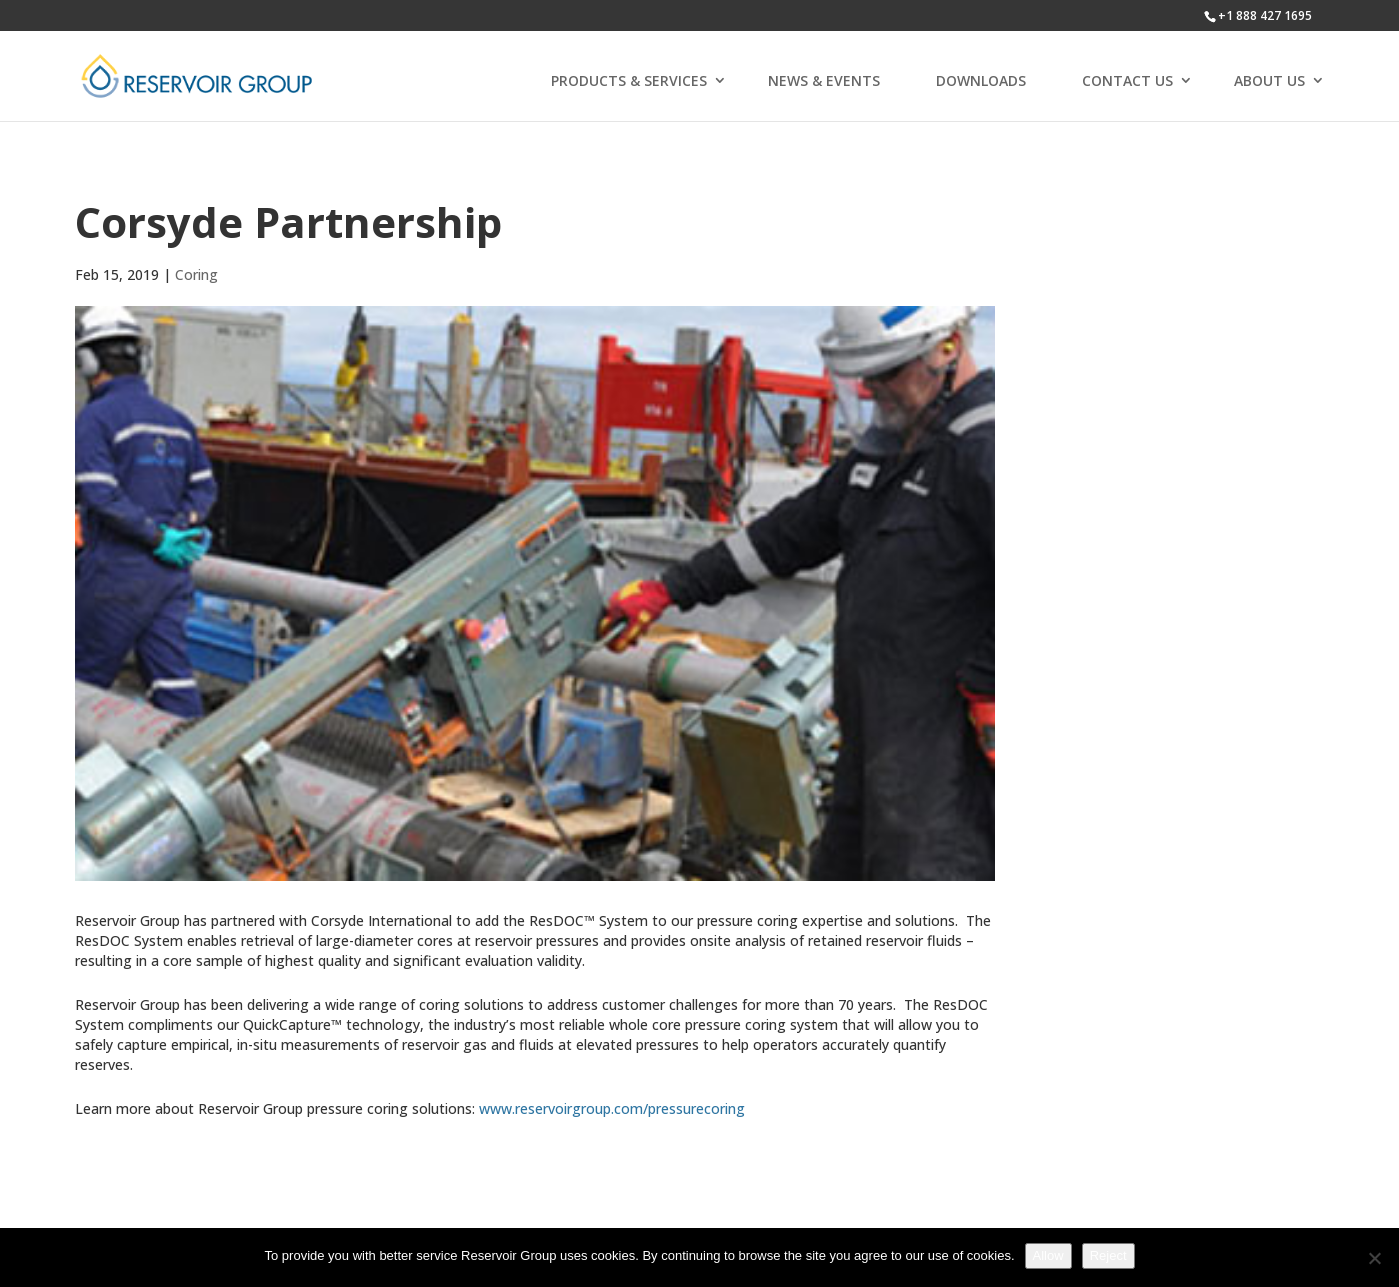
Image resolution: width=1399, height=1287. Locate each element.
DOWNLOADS (981, 80)
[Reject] (1374, 1258)
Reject (1108, 1255)
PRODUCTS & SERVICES (629, 80)
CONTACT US (1127, 80)
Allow (1048, 1255)
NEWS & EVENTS (824, 80)
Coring (196, 274)
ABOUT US (1269, 80)
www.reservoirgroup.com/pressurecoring (612, 1108)
